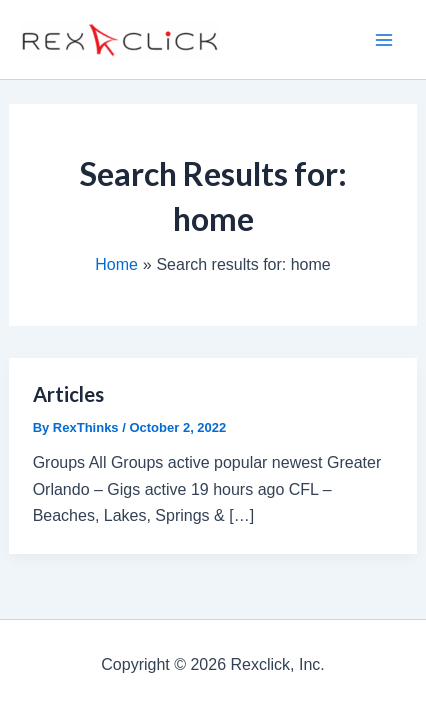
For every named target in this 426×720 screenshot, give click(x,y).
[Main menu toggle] (384, 40)
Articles (68, 394)
